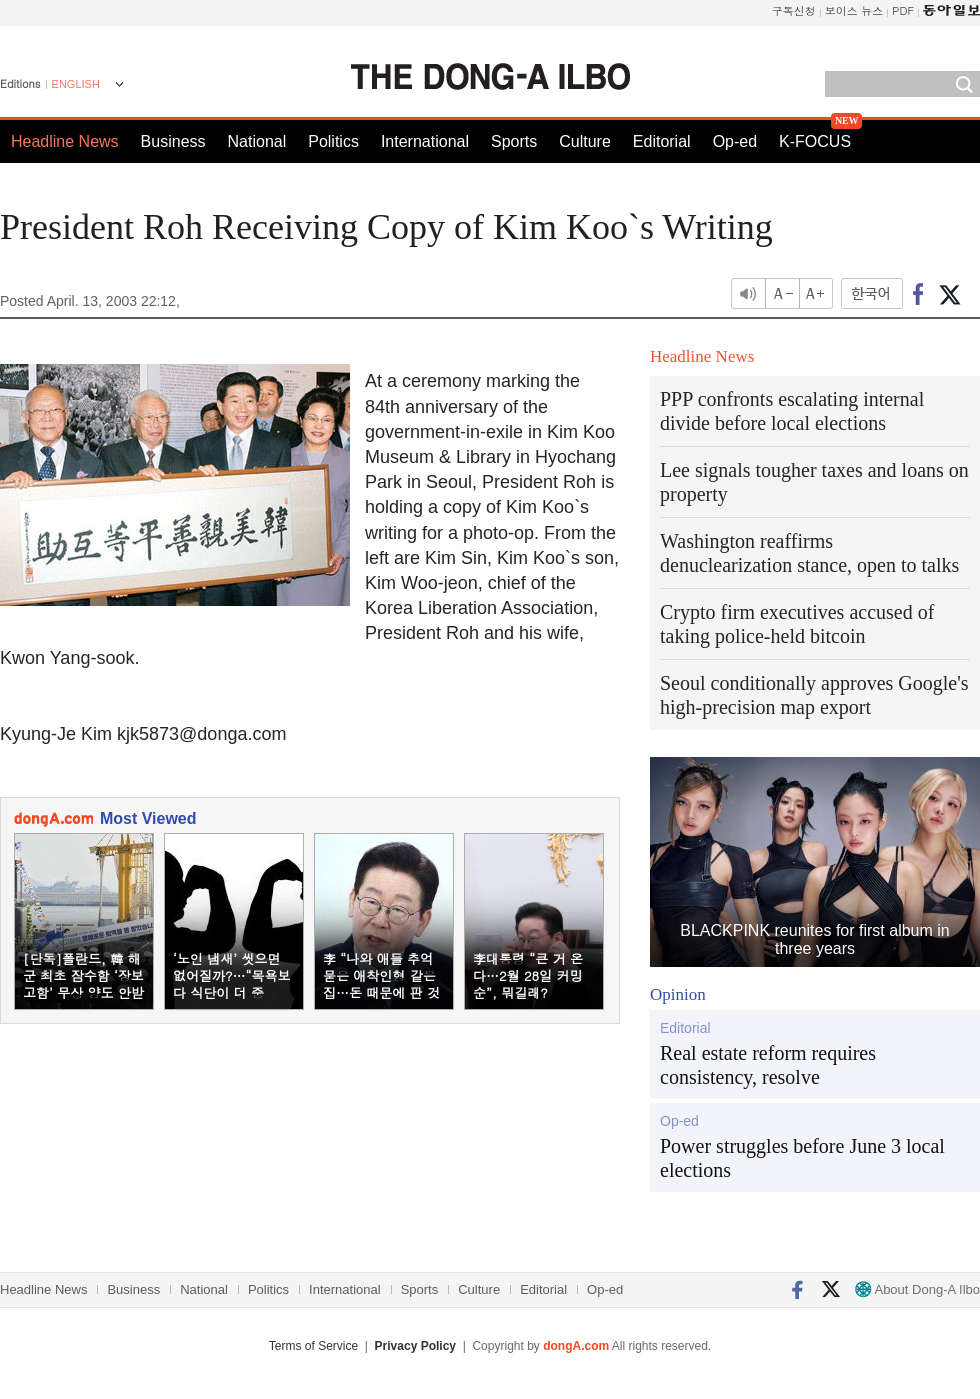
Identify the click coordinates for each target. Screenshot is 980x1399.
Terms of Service (313, 1346)
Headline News (65, 141)
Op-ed (735, 141)
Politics (333, 141)
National (257, 141)
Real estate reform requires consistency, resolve (768, 1065)
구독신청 (794, 10)
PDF (903, 10)
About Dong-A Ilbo (917, 1289)
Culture (585, 141)
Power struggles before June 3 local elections (802, 1158)
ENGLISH (76, 84)
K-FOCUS (815, 141)
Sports (514, 141)
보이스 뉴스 (854, 10)
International (425, 141)
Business (173, 141)
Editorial (662, 141)
